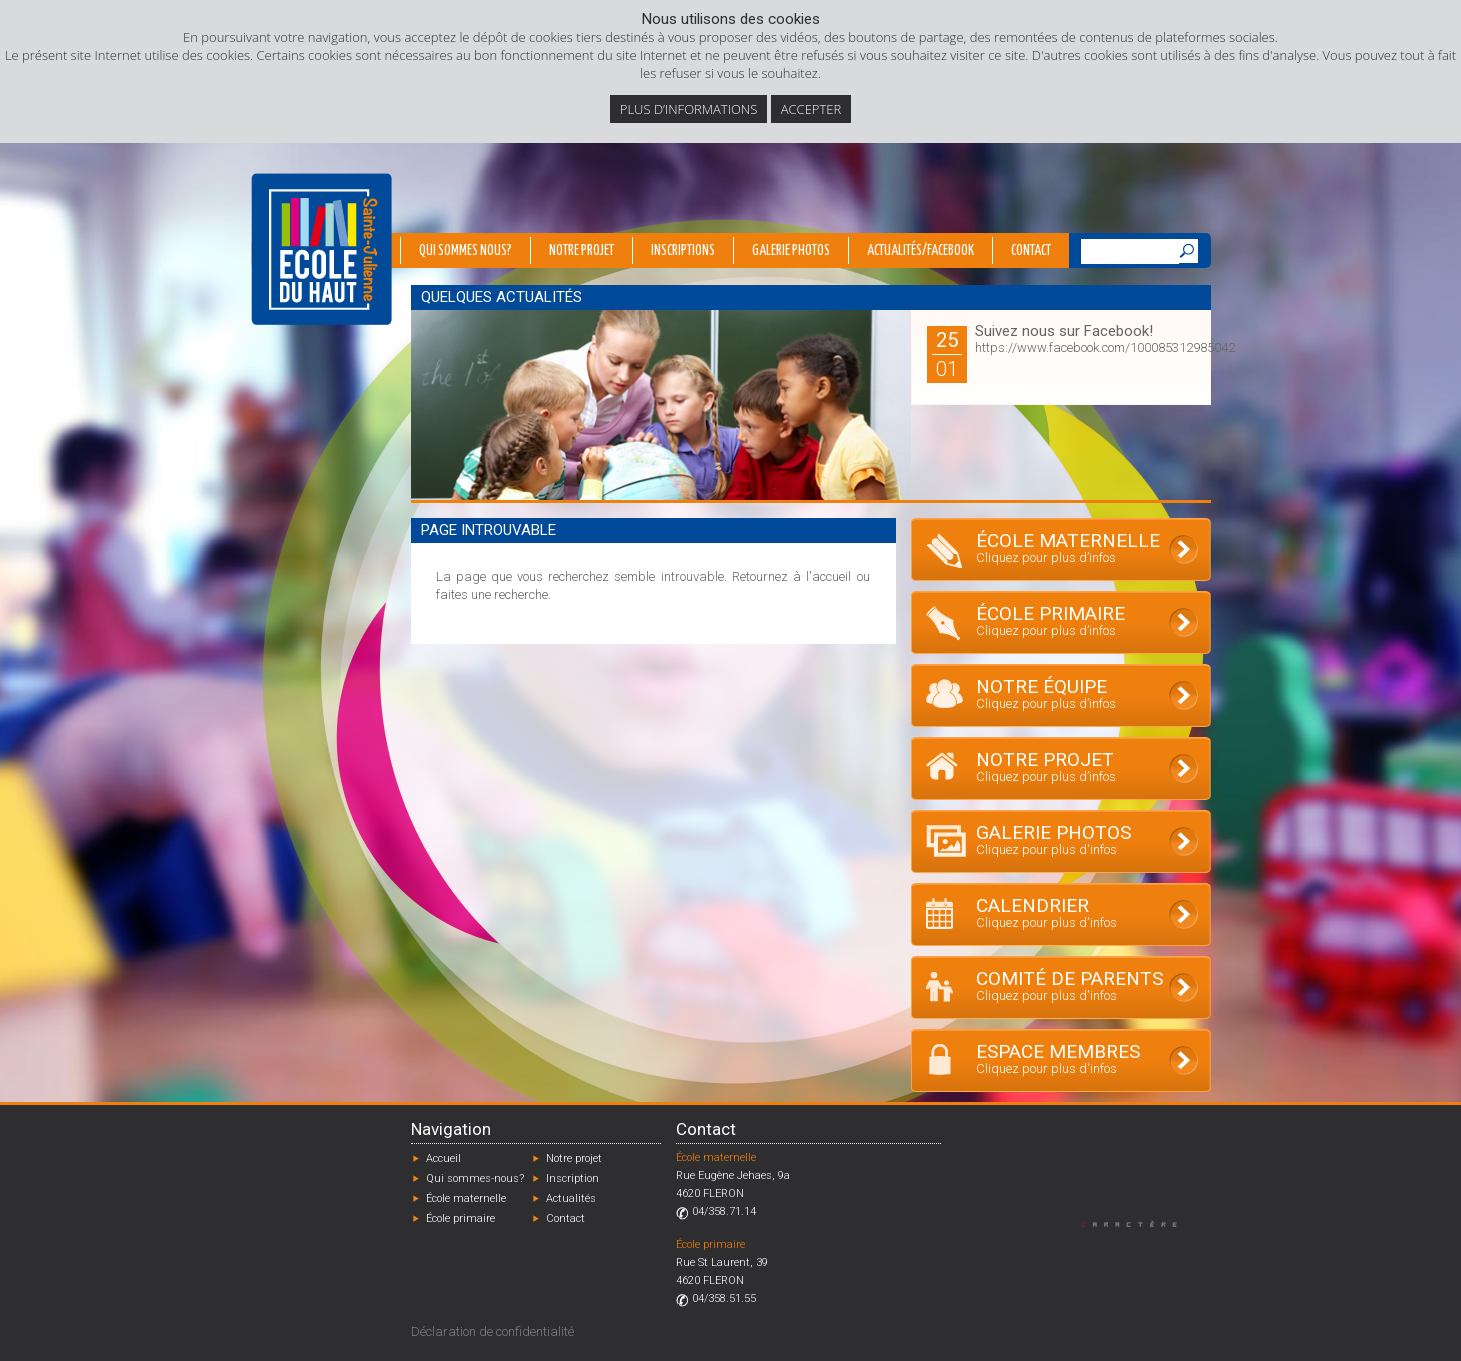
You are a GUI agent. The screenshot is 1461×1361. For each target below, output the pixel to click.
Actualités (571, 1198)
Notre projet (581, 251)
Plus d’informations (689, 109)
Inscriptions (683, 251)
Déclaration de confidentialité (492, 1331)
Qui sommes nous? (465, 251)
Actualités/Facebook (920, 251)
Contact (1031, 251)
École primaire (460, 1218)
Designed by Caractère (1138, 1223)
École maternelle (466, 1198)
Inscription (572, 1178)
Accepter (811, 109)
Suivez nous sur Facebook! (1064, 331)
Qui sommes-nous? (475, 1178)
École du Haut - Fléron (321, 249)
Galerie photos (791, 251)
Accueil (443, 1158)
